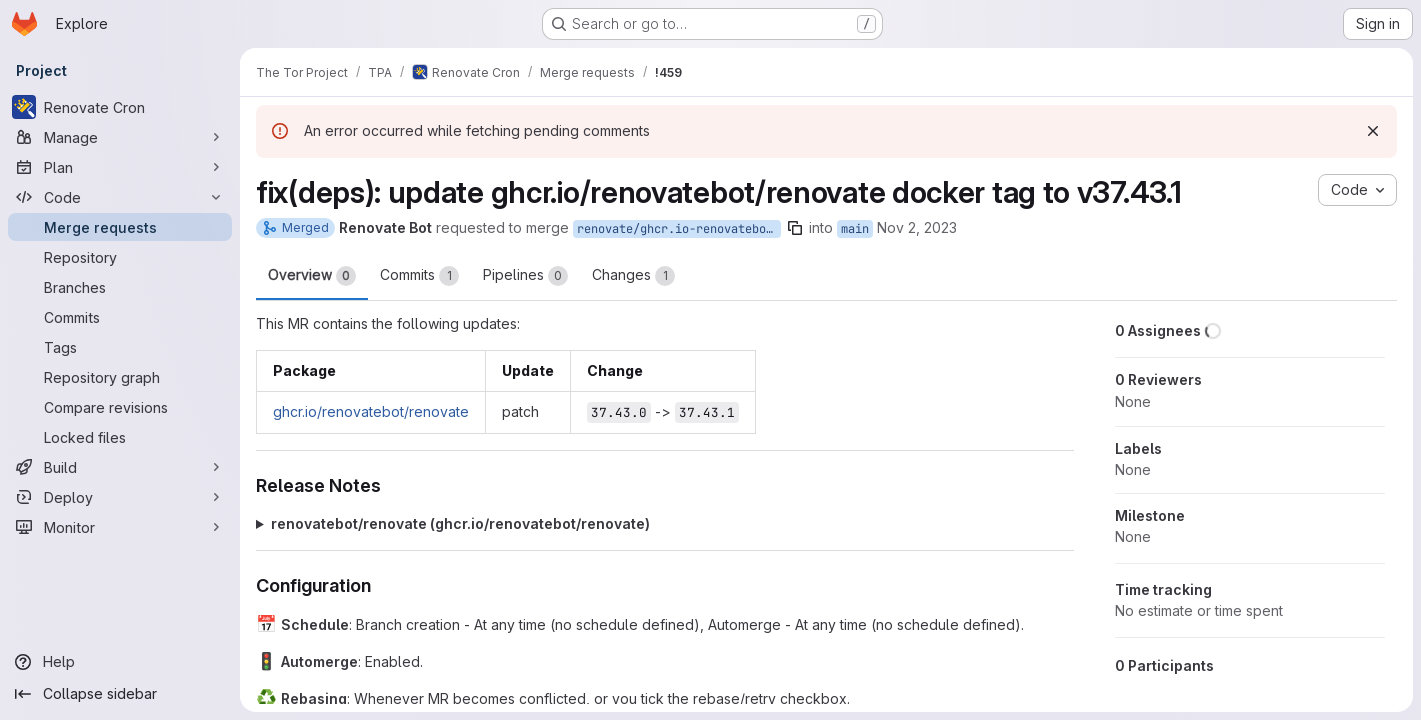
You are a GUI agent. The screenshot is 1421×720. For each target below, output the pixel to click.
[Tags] (120, 347)
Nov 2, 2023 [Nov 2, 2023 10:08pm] (917, 227)
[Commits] (120, 317)
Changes (633, 276)
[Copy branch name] (795, 228)
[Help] (120, 662)
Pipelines (525, 276)
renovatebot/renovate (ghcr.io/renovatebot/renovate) (460, 523)
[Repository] (120, 257)
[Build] (120, 467)
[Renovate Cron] (120, 107)
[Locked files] (120, 437)
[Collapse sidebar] (120, 694)
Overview (312, 276)
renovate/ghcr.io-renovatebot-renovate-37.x (679, 229)
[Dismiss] (1373, 131)
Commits (419, 276)
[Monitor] (120, 527)
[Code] (120, 197)
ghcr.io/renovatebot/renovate (371, 411)
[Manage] (120, 137)
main (855, 229)
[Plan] (120, 167)
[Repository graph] (120, 377)
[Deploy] (120, 497)
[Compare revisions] (120, 407)
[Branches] (120, 287)
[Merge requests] (120, 227)
